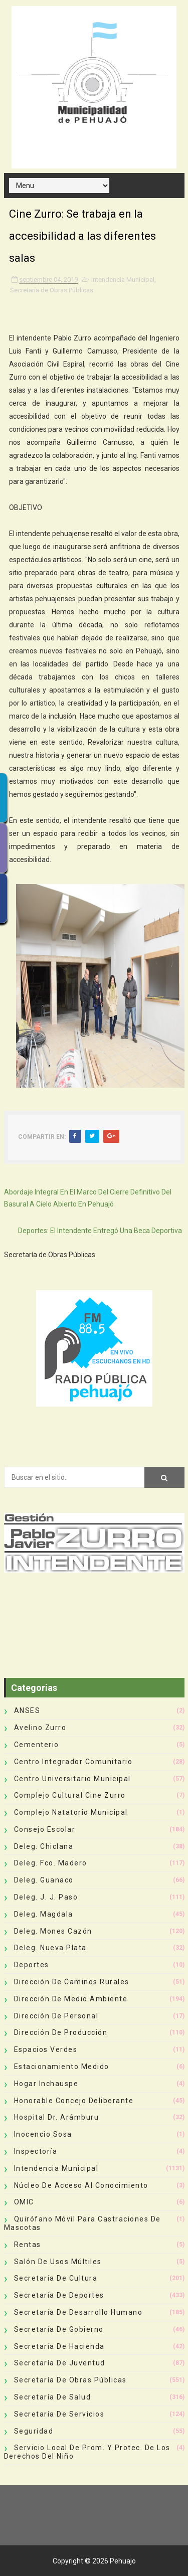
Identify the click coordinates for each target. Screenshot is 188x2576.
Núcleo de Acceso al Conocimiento (81, 2185)
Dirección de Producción (61, 2032)
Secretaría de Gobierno (59, 2329)
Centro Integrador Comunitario (73, 1762)
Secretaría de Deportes (59, 2295)
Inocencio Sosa (43, 2134)
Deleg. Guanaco (44, 1880)
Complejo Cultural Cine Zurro (70, 1795)
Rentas (27, 2245)
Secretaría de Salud (52, 2397)
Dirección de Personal (56, 2016)
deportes (31, 1965)
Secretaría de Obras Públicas (51, 290)
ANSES (27, 1710)
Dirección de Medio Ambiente (71, 1999)
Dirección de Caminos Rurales (71, 1982)
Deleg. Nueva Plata (50, 1948)
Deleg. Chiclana (44, 1846)
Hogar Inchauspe (46, 2084)
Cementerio (36, 1745)
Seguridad (34, 2431)
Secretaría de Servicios (59, 2414)
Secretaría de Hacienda (59, 2346)
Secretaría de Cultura (56, 2278)
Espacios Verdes (46, 2049)
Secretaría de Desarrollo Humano (78, 2312)
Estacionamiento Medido (61, 2067)
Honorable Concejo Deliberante (74, 2101)
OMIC (24, 2202)
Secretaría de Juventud (59, 2363)
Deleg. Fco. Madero (50, 1863)
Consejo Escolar (45, 1829)
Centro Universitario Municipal (72, 1779)
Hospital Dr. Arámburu (56, 2117)
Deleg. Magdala (43, 1914)
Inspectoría (36, 2151)
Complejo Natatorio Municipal (71, 1812)
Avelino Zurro (40, 1728)
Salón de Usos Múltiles (58, 2262)
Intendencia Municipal (122, 279)
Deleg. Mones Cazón (53, 1931)
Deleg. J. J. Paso (46, 1897)
